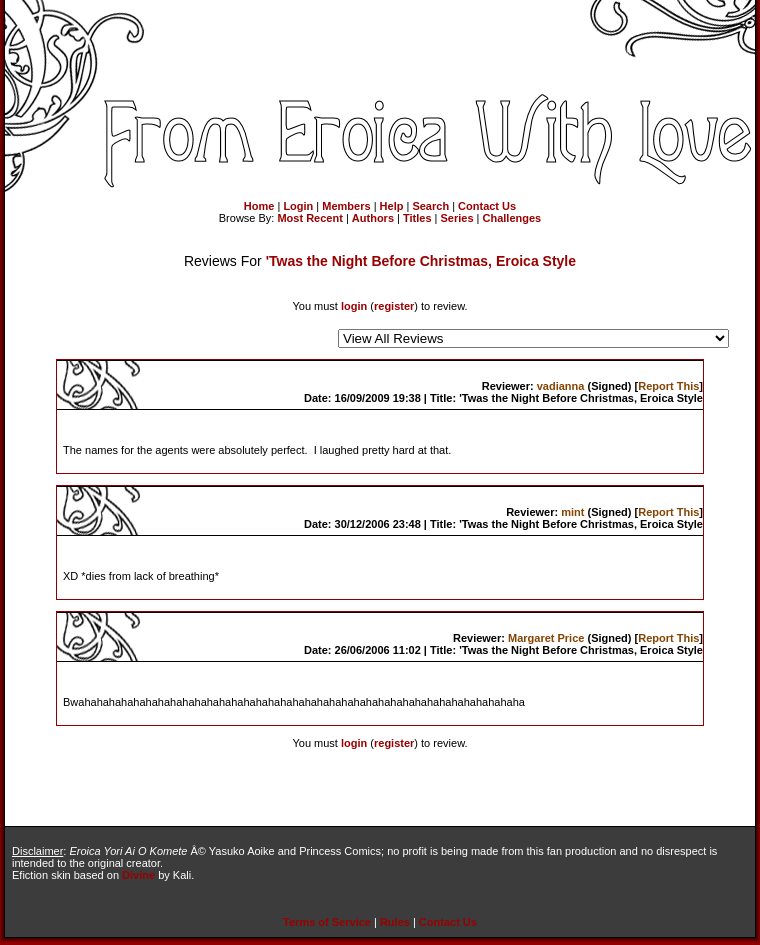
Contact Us (487, 206)
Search (430, 206)
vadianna (561, 386)
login (354, 306)
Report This (668, 386)
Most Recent (309, 218)
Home (259, 206)
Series (457, 218)
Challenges (512, 218)
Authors (373, 218)
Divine (138, 875)
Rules (395, 922)
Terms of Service (327, 922)
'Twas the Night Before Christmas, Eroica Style (421, 261)
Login (298, 206)
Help (392, 206)
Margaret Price (546, 638)
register (394, 306)
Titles (417, 218)
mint (572, 512)
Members (346, 206)
